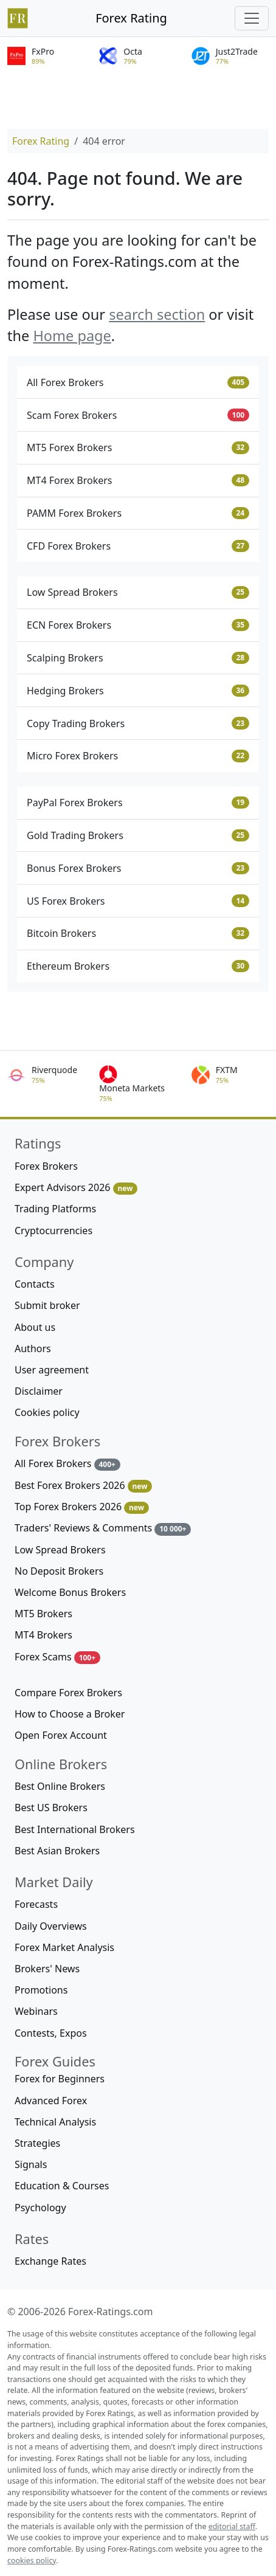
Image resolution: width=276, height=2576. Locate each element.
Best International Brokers (75, 1829)
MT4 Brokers (43, 1635)
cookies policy (31, 2560)
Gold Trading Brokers (138, 835)
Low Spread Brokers (138, 592)
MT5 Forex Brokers (138, 447)
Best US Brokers (51, 1807)
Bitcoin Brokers (138, 933)
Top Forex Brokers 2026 (82, 1507)
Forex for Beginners (60, 2078)
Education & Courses (62, 2185)
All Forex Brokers (138, 382)
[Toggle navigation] (252, 18)
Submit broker (47, 1305)
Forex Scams (57, 1657)
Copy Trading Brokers (138, 723)
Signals (31, 2164)
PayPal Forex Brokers (138, 802)
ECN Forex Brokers (138, 625)
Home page (72, 335)
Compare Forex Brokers (68, 1692)
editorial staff (232, 2526)
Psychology (40, 2207)
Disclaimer (39, 1391)
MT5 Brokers (43, 1613)
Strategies (37, 2143)
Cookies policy (47, 1412)
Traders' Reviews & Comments (103, 1528)
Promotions (41, 1990)
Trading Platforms (55, 1208)
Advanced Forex (51, 2100)
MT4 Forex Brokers (138, 480)
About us (35, 1327)
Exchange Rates (50, 2261)
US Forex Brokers (138, 901)
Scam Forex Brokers (138, 415)
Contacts (35, 1284)
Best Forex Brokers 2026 (83, 1486)
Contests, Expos (51, 2033)
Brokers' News (47, 1968)
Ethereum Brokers (138, 966)
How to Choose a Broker (70, 1714)
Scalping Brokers (138, 658)
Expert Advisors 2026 (76, 1188)
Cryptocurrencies (53, 1230)
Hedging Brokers (138, 690)
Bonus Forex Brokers (138, 868)
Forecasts (36, 1904)
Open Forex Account (61, 1735)
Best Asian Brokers (57, 1850)
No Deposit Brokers (59, 1571)
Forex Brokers (46, 1166)
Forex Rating (131, 18)
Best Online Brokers (60, 1786)
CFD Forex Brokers (138, 546)
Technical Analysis (55, 2122)
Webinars (36, 2011)
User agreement (52, 1369)
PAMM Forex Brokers (138, 513)
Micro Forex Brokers (138, 755)
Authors (33, 1348)
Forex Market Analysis (64, 1947)
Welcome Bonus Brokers (70, 1592)
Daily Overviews (51, 1926)
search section (157, 314)
